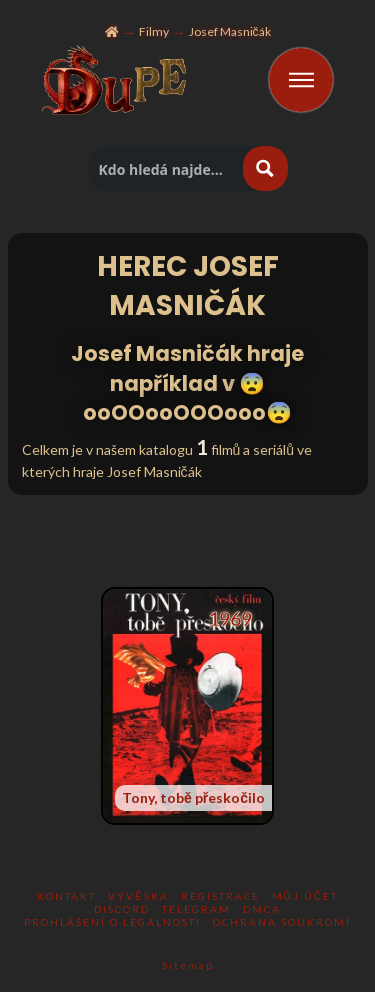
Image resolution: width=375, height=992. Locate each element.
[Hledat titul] (166, 168)
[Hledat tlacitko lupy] (265, 168)
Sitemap (188, 965)
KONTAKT (66, 896)
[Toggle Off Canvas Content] (301, 80)
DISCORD (122, 909)
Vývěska (138, 896)
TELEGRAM (196, 909)
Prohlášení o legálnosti (112, 922)
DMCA (262, 909)
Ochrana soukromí (282, 922)
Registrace (220, 896)
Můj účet (305, 896)
